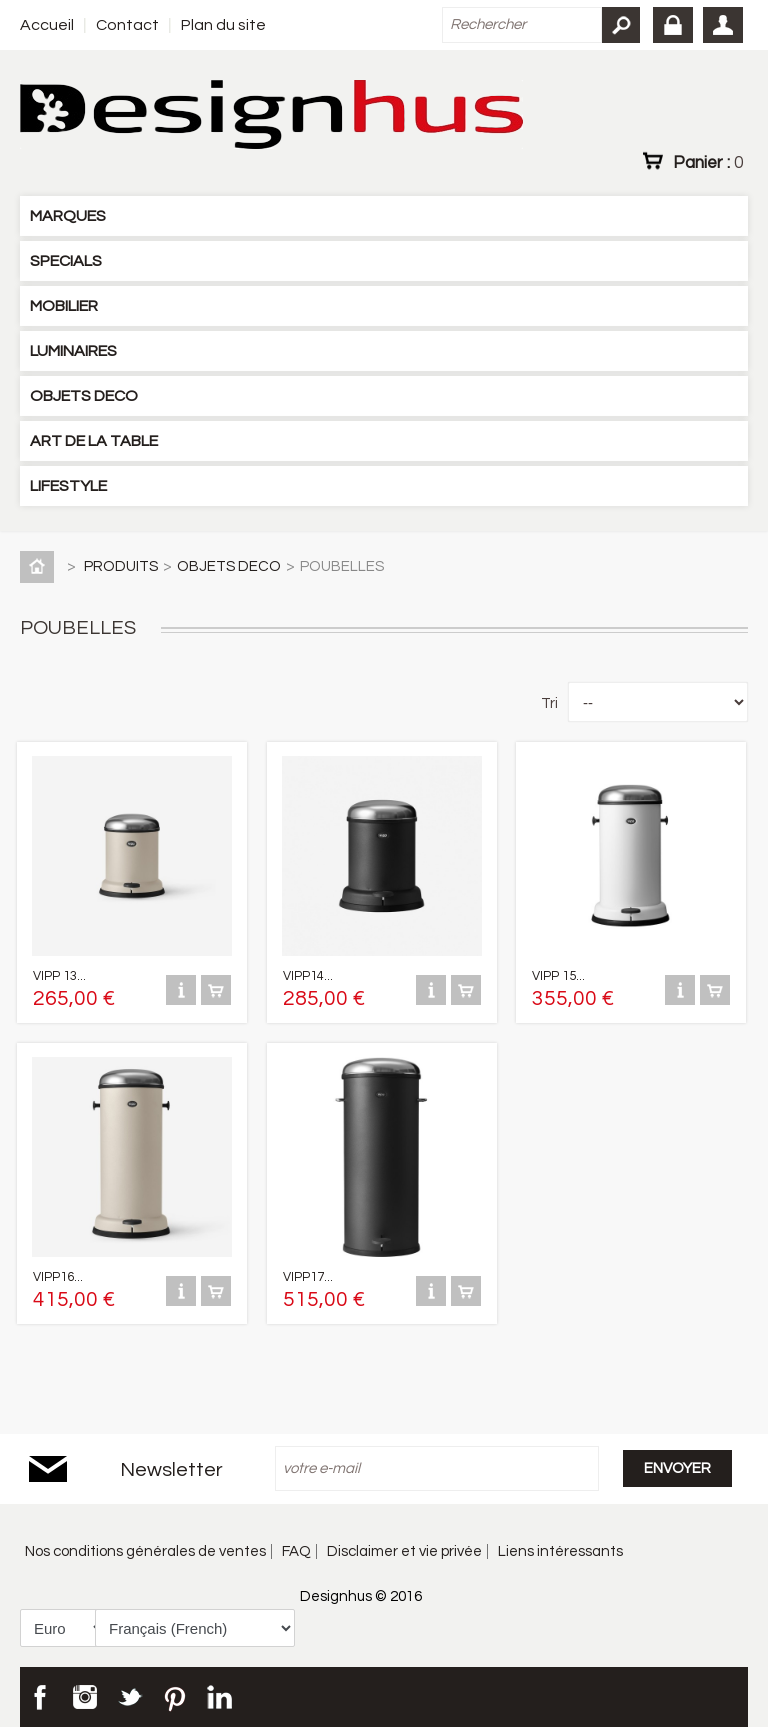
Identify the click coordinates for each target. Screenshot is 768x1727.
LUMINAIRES (73, 351)
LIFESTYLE (68, 486)
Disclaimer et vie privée (404, 1551)
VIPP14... (308, 976)
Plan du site (223, 25)
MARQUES (68, 216)
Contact (127, 25)
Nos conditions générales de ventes (145, 1551)
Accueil (47, 25)
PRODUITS (121, 566)
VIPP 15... (558, 976)
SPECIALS (66, 261)
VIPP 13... (59, 976)
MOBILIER (64, 306)
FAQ (296, 1551)
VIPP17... (308, 1277)
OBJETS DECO (84, 396)
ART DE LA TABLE (94, 441)
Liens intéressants (560, 1551)
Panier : (708, 162)
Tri (549, 703)
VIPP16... (58, 1277)
